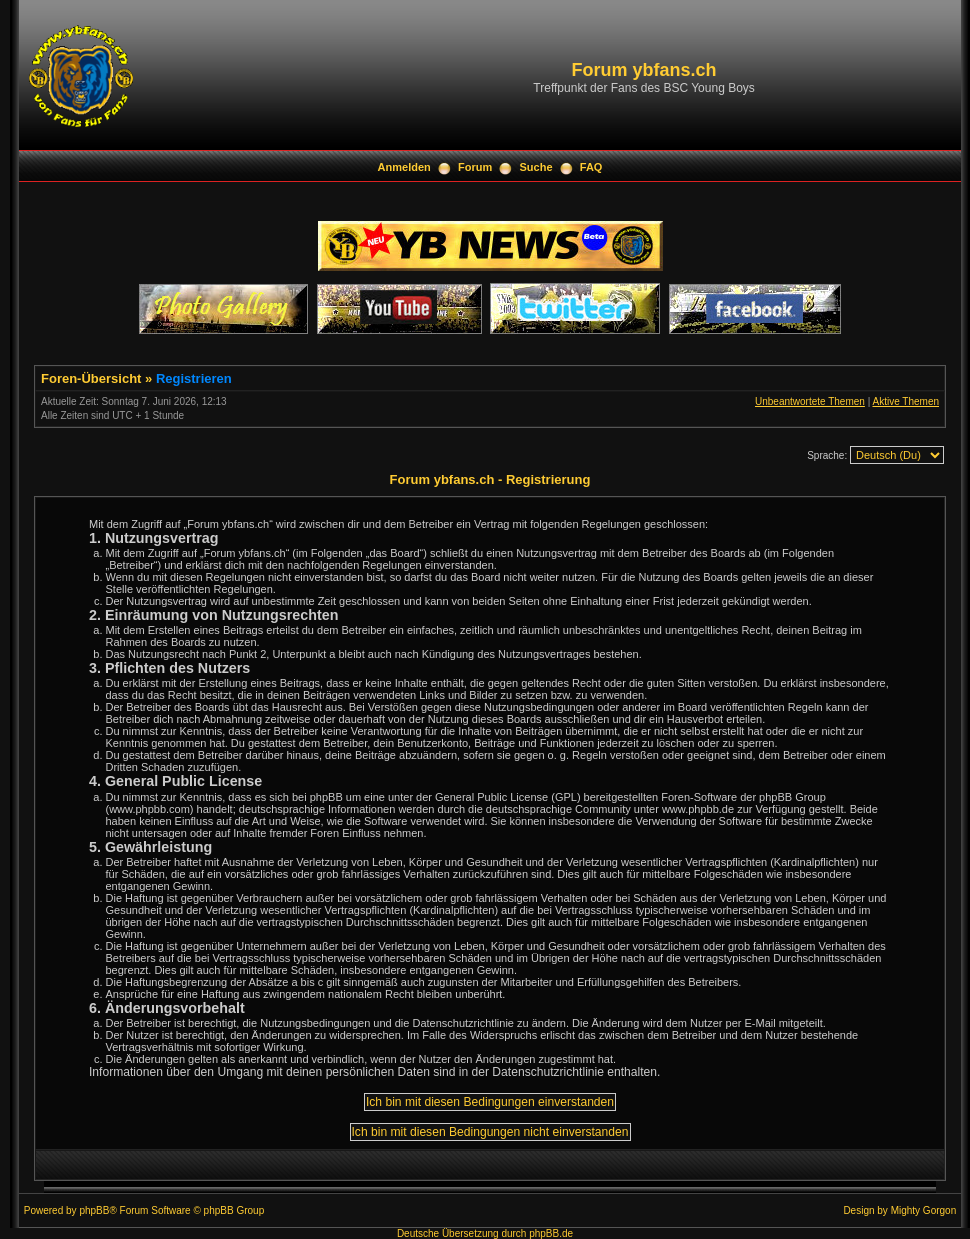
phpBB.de (551, 1233)
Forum (475, 167)
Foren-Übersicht (91, 378)
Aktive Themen (905, 401)
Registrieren (194, 378)
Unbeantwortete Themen (810, 401)
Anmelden (404, 167)
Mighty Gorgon (924, 1210)
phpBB (94, 1210)
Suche (536, 167)
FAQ (591, 167)
